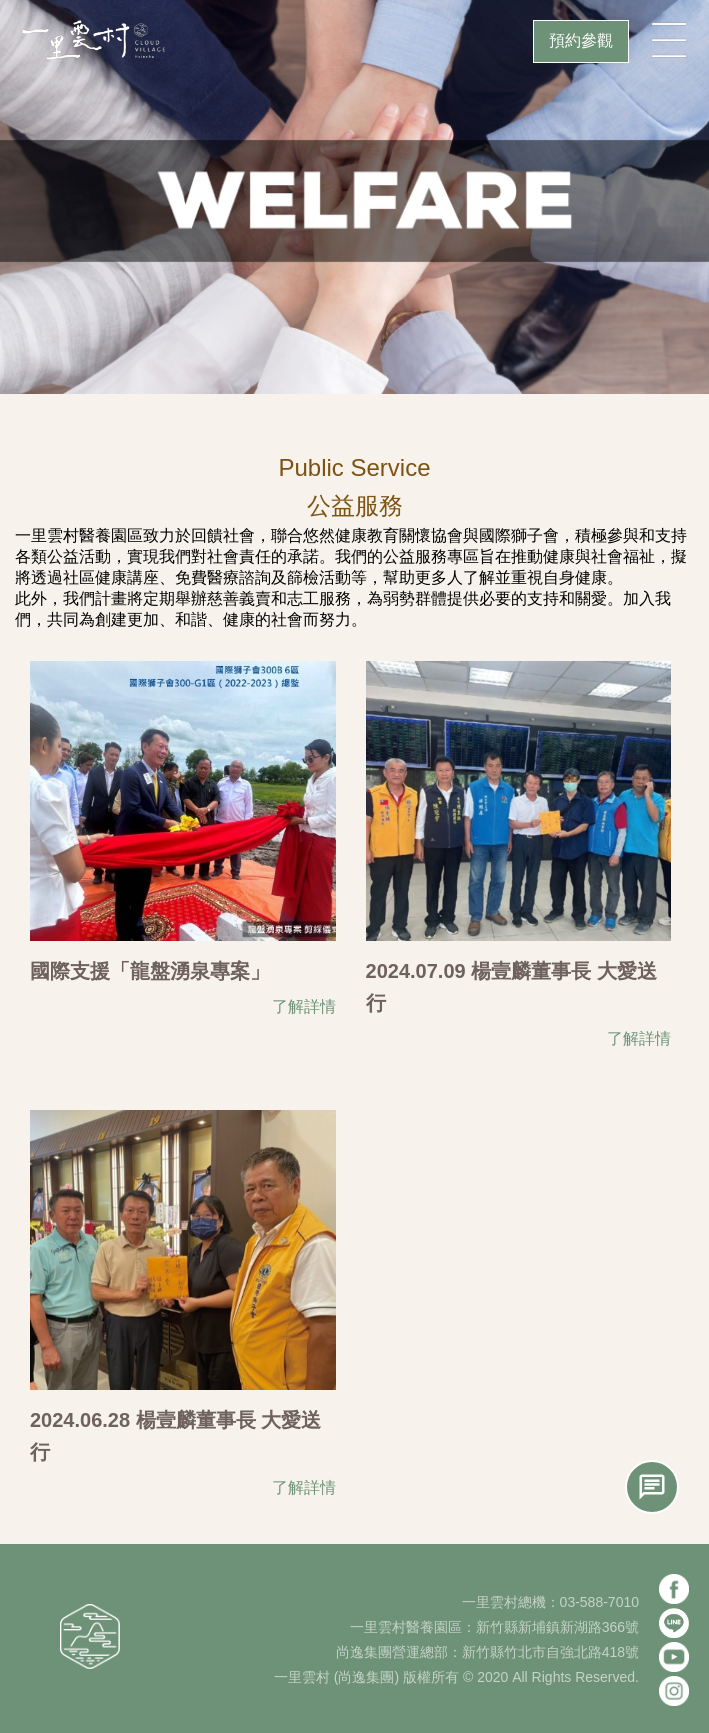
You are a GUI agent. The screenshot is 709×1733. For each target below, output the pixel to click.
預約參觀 (581, 40)
